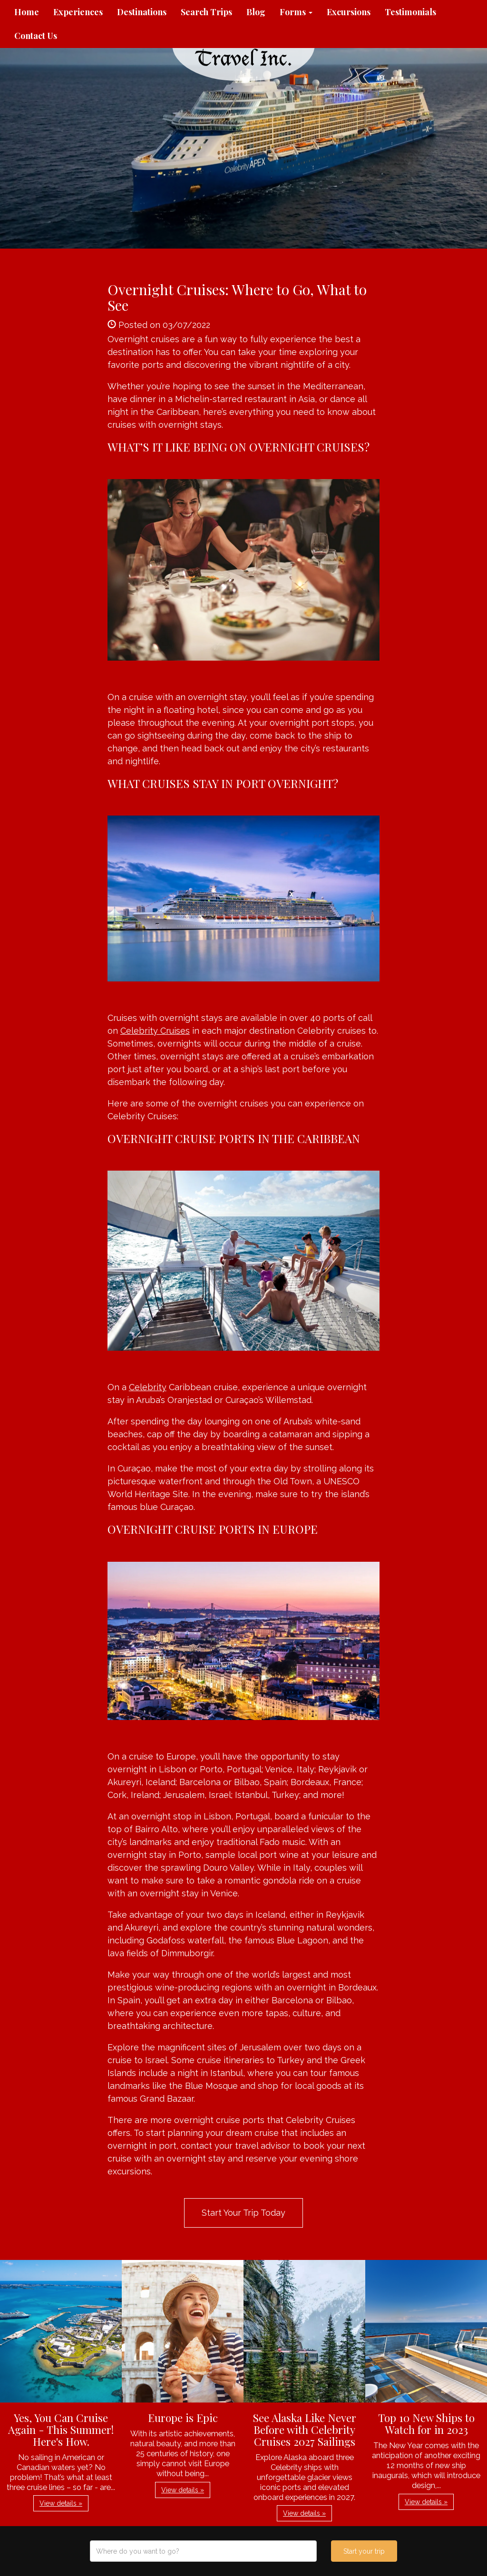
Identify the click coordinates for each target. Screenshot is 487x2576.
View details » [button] (60, 2503)
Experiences (78, 12)
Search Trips (206, 12)
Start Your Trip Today (243, 2213)
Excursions (348, 12)
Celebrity (147, 1387)
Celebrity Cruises (155, 1031)
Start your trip (364, 2551)
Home (26, 12)
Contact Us (35, 35)
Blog (255, 12)
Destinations (141, 12)
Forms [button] (296, 12)
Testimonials (410, 12)
